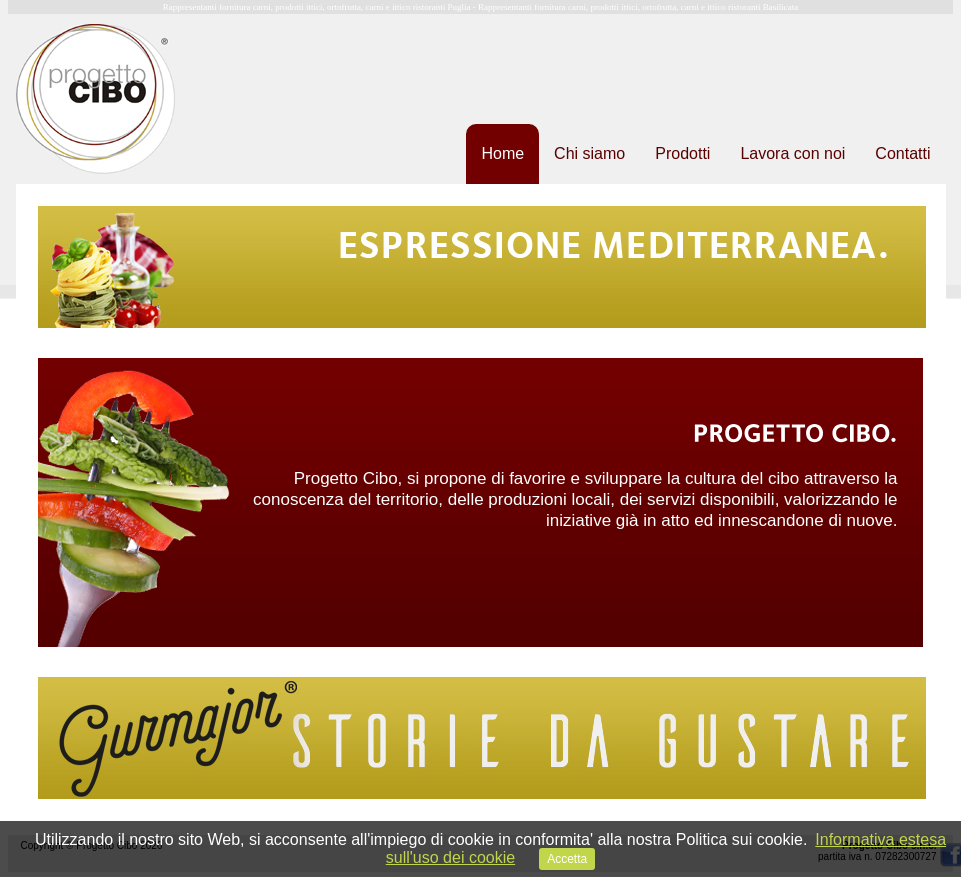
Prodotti (682, 153)
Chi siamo (589, 153)
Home (502, 153)
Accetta (567, 859)
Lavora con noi (792, 153)
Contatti (902, 153)
